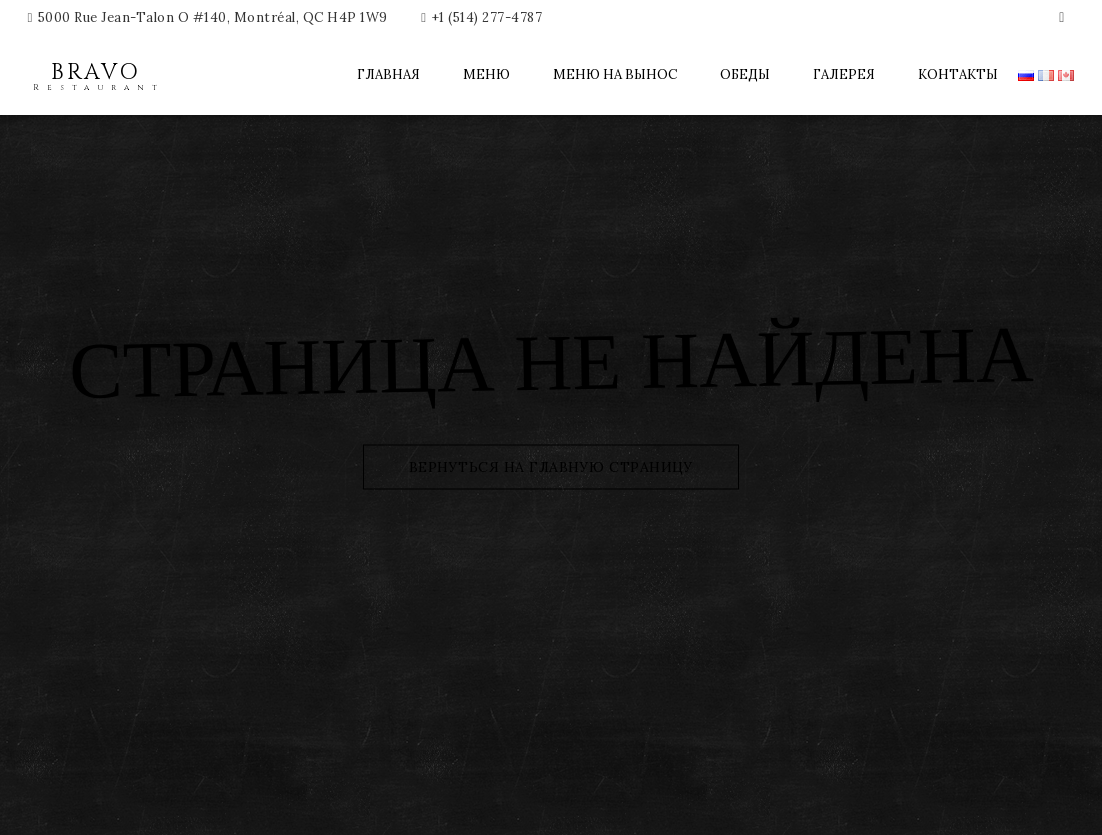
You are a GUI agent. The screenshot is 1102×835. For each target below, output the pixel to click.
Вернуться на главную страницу (551, 466)
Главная (388, 74)
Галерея (844, 74)
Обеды (745, 74)
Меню (486, 74)
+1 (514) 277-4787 (487, 17)
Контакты (958, 74)
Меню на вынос (615, 74)
